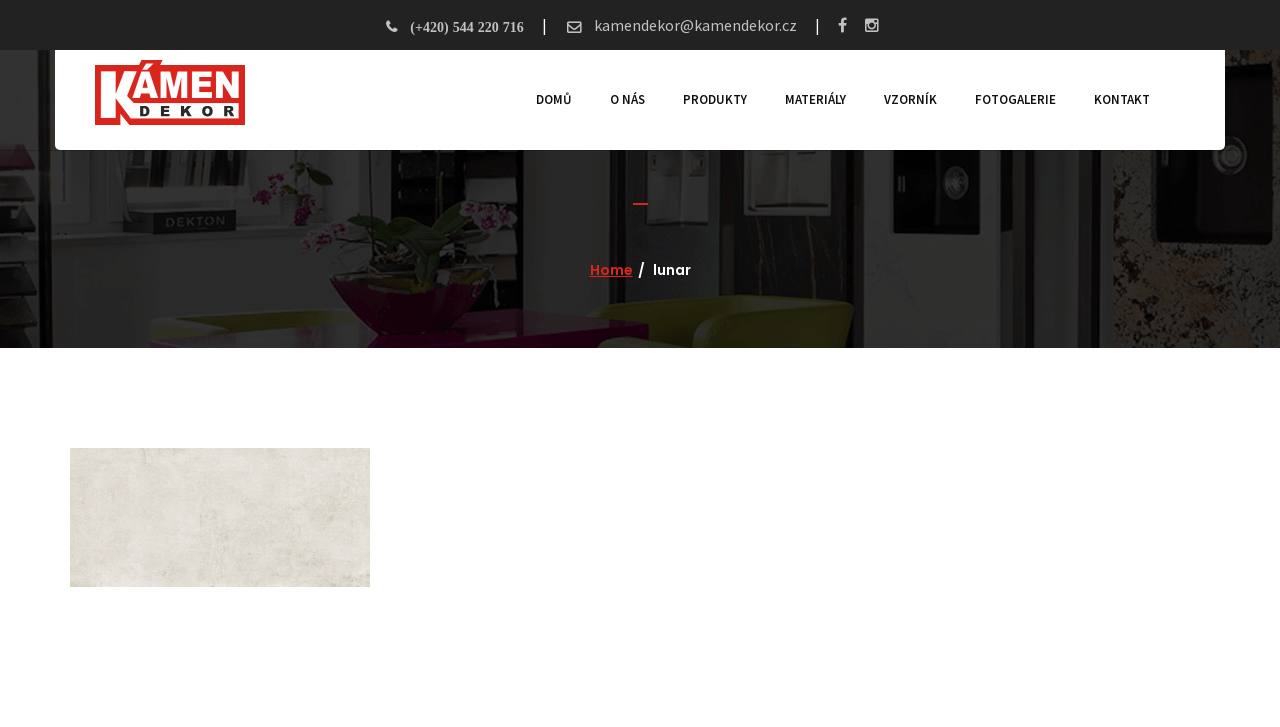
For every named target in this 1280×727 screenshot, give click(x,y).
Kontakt (1122, 99)
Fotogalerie (1015, 99)
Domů (554, 99)
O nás (627, 99)
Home (611, 270)
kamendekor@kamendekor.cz (694, 25)
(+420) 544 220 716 (466, 27)
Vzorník (910, 99)
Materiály (815, 99)
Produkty (715, 99)
